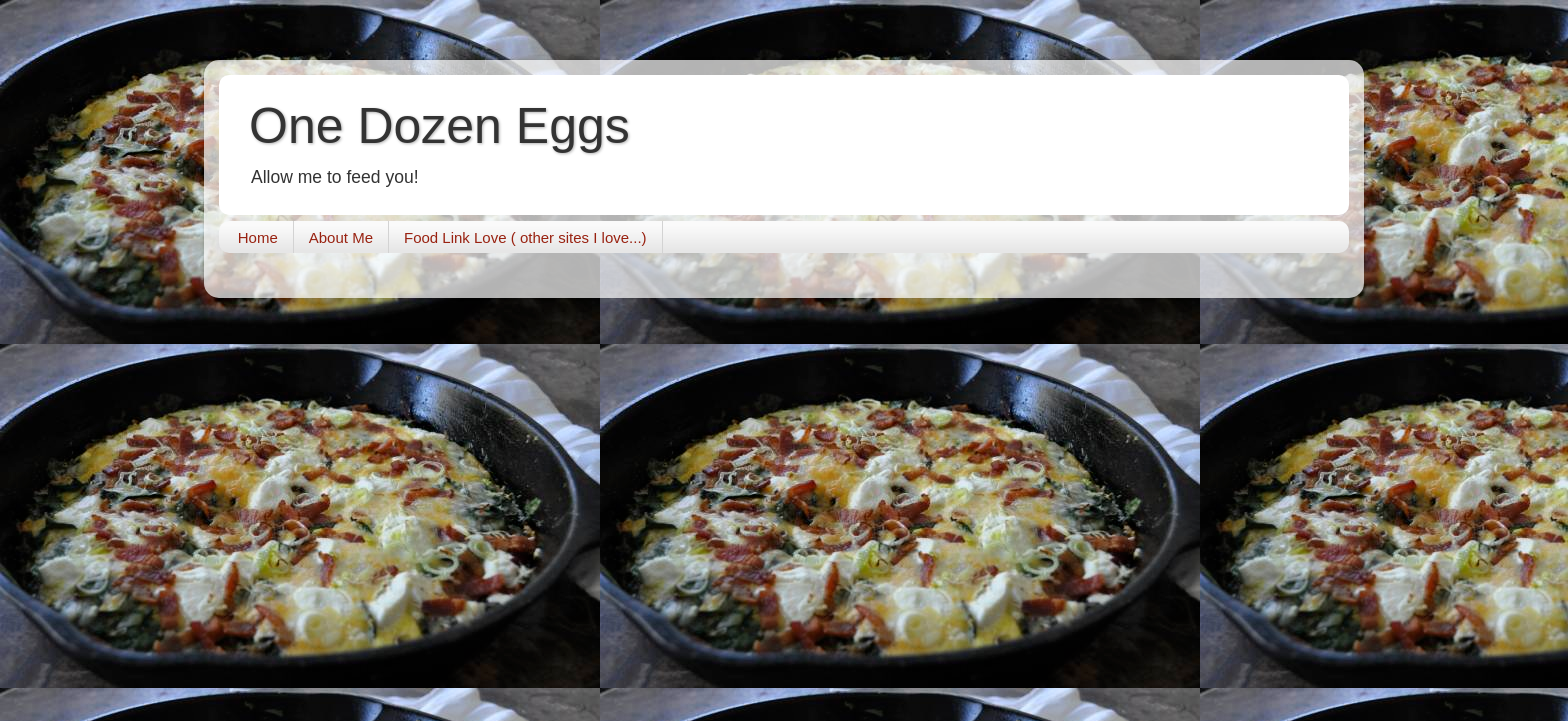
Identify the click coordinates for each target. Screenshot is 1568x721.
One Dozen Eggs (439, 126)
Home (258, 237)
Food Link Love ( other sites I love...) (525, 237)
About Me (341, 237)
